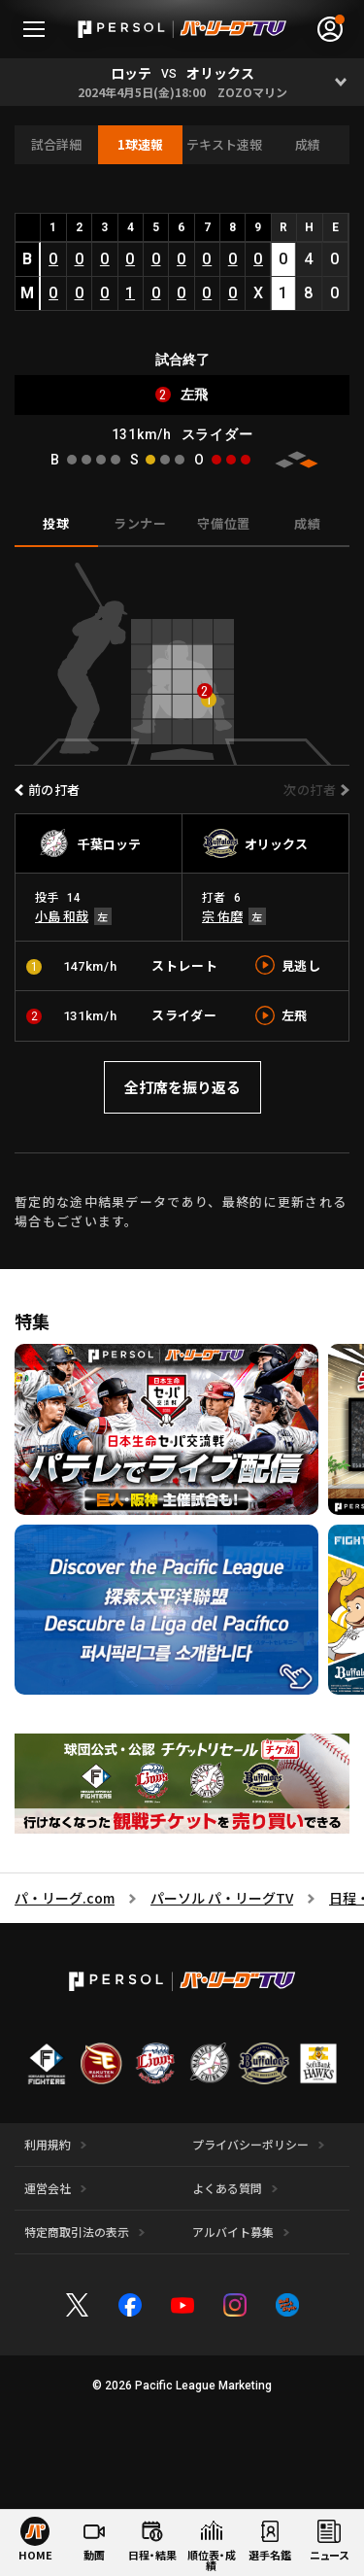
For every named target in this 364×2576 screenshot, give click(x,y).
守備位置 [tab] (223, 523)
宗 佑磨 (222, 916)
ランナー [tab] (140, 523)
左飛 (294, 1015)
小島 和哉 (61, 916)
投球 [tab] (56, 523)
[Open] (340, 82)
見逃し (301, 965)
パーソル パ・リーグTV (221, 1897)
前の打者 (54, 789)
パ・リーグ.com (65, 1897)
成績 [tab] (307, 523)
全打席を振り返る (182, 1087)
